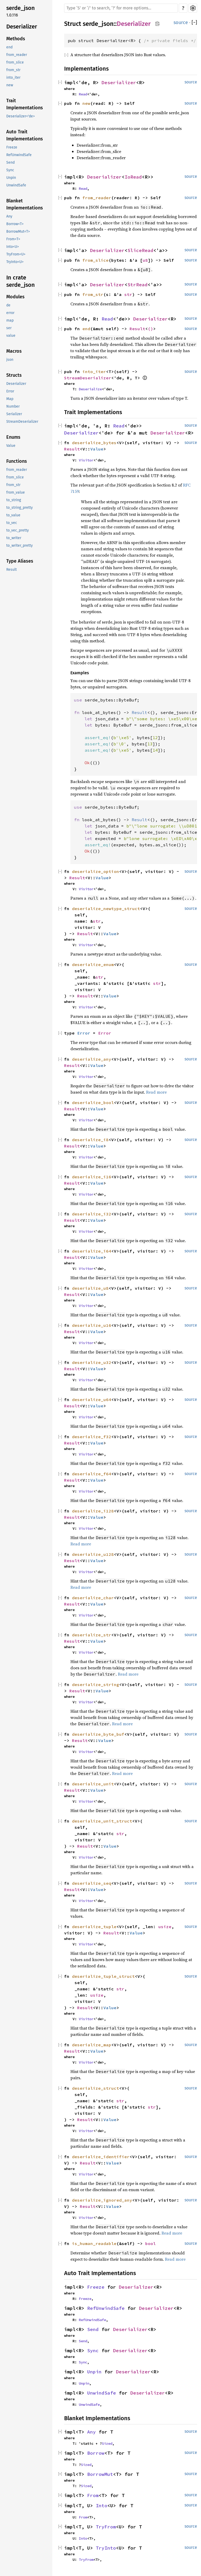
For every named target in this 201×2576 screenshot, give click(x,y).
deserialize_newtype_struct (106, 908)
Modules (15, 297)
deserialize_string (95, 1684)
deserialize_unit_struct (102, 1821)
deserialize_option (95, 871)
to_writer (13, 538)
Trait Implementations (24, 104)
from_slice (15, 62)
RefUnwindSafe (19, 155)
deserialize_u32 (91, 1362)
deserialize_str (91, 1634)
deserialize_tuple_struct (103, 1976)
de (8, 305)
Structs (14, 375)
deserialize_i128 (93, 1510)
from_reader (16, 55)
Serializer (14, 414)
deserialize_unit (93, 1783)
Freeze (11, 147)
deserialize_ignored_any (102, 2200)
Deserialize (90, 389)
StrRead (137, 285)
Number (13, 406)
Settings (192, 8)
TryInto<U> (15, 262)
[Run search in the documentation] (121, 8)
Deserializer (21, 26)
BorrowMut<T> (18, 231)
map (10, 320)
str (128, 294)
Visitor (86, 460)
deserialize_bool (93, 1102)
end (9, 47)
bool (150, 2243)
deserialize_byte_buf (98, 1734)
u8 (145, 260)
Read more (156, 1092)
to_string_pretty (19, 507)
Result (11, 569)
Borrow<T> (15, 224)
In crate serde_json (20, 281)
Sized (107, 2443)
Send (10, 162)
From (93, 2495)
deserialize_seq (91, 1883)
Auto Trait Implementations (24, 135)
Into (101, 2506)
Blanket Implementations (24, 204)
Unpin (11, 177)
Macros (14, 351)
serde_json (20, 8)
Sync (10, 170)
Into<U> (12, 246)
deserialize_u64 (91, 1399)
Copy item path (157, 23)
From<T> (13, 239)
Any (9, 216)
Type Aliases (19, 561)
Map (9, 399)
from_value (15, 492)
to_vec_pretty (17, 530)
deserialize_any (91, 1059)
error (10, 313)
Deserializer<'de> (20, 116)
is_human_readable (94, 2243)
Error (10, 391)
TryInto (106, 2548)
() (150, 328)
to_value (13, 515)
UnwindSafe (16, 185)
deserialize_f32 (91, 1436)
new (9, 85)
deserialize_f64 (91, 1473)
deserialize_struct (95, 2088)
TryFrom (106, 2527)
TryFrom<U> (15, 254)
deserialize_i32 (91, 1213)
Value (10, 445)
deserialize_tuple (94, 1926)
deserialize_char (93, 1597)
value (10, 335)
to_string (13, 500)
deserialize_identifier (101, 2156)
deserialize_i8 (90, 1139)
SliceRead (140, 250)
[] (194, 22)
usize (164, 1926)
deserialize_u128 (93, 1554)
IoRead (133, 177)
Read (83, 94)
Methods (15, 39)
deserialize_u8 (90, 1288)
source (181, 22)
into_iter (13, 77)
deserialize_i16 (91, 1176)
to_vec (11, 523)
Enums (13, 437)
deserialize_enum (93, 964)
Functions (16, 461)
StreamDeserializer (22, 421)
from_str (13, 70)
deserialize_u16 (91, 1325)
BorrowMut (100, 2474)
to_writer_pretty (19, 545)
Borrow (95, 2453)
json (9, 359)
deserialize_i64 (91, 1251)
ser (9, 328)
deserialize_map (91, 2044)
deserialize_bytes (94, 442)
